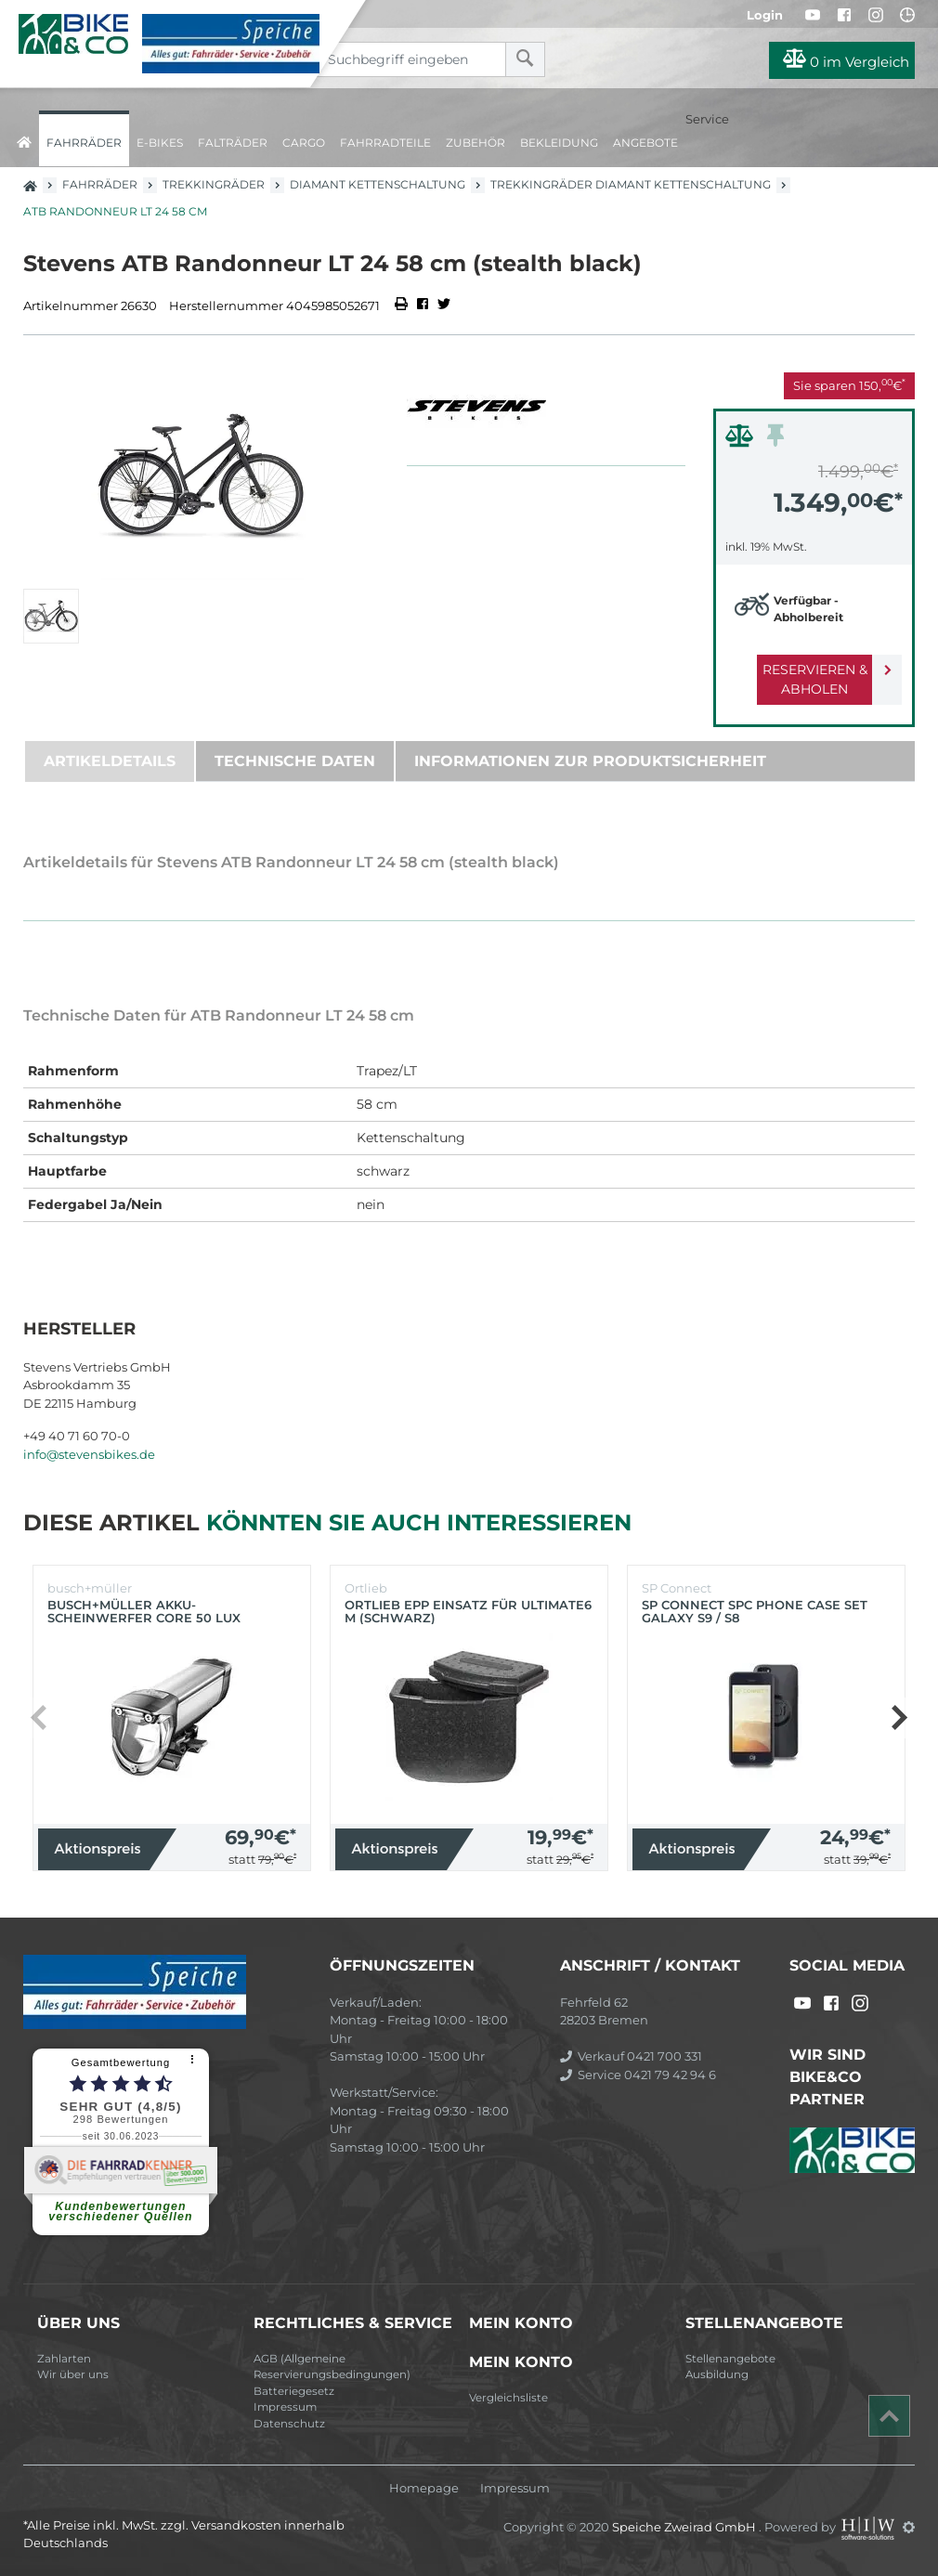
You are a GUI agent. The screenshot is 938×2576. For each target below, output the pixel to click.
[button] (898, 1718)
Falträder (232, 143)
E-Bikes (160, 143)
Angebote (645, 143)
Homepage (424, 2488)
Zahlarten (64, 2358)
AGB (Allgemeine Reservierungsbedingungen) (332, 2367)
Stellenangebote (730, 2358)
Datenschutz (289, 2423)
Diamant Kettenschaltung (377, 184)
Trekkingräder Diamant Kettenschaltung (630, 184)
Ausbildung (717, 2374)
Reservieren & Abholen (799, 679)
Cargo (303, 143)
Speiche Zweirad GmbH (685, 2526)
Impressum (285, 2406)
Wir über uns (73, 2374)
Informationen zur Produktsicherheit (590, 761)
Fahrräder (84, 143)
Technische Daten (295, 761)
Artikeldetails (110, 761)
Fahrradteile (385, 143)
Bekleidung (559, 143)
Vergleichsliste (508, 2397)
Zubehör (475, 143)
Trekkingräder (214, 184)
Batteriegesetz (294, 2391)
